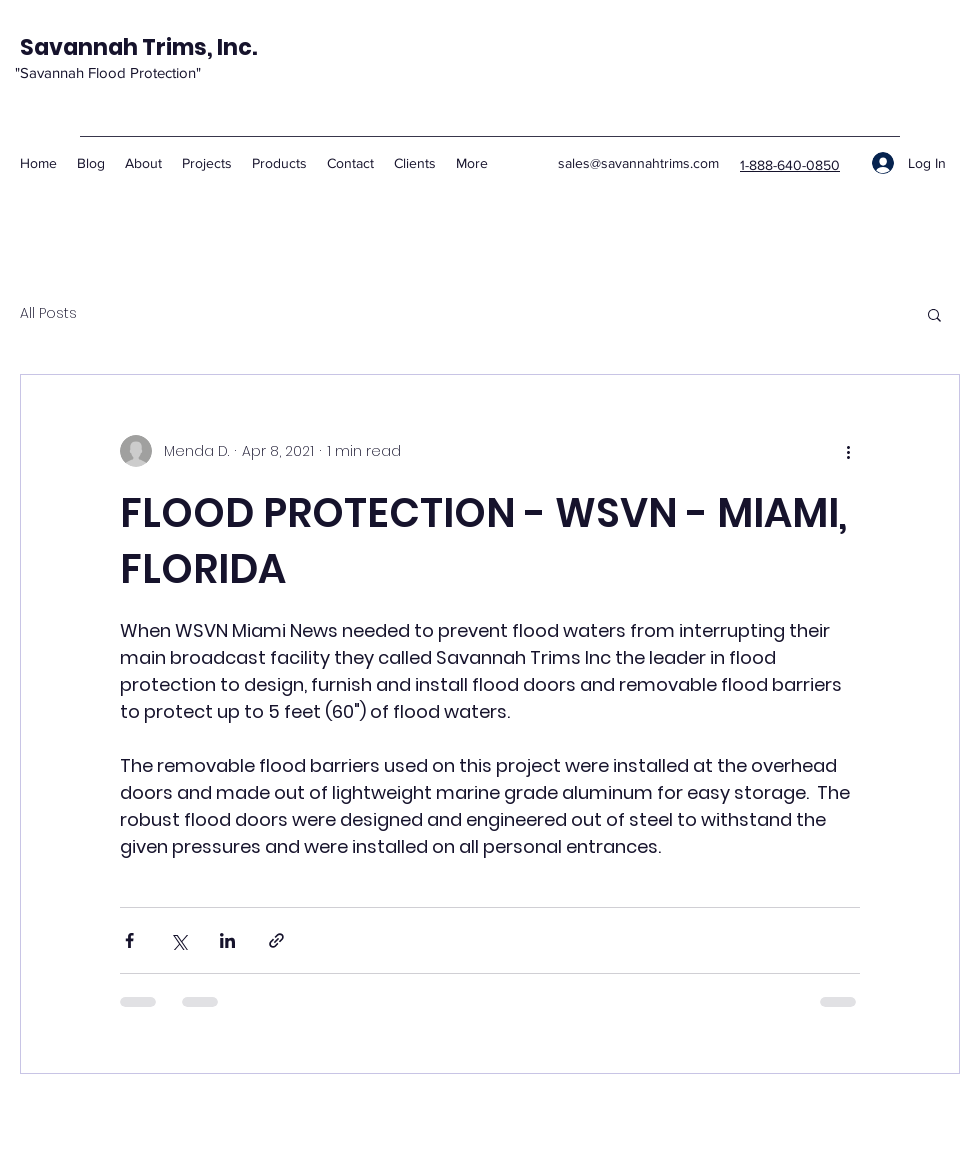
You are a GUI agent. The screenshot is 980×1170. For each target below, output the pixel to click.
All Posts (48, 313)
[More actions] (848, 451)
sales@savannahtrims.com (638, 163)
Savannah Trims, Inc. (138, 47)
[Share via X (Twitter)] (178, 940)
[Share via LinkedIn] (227, 940)
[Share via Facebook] (129, 940)
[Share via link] (276, 940)
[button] (934, 314)
